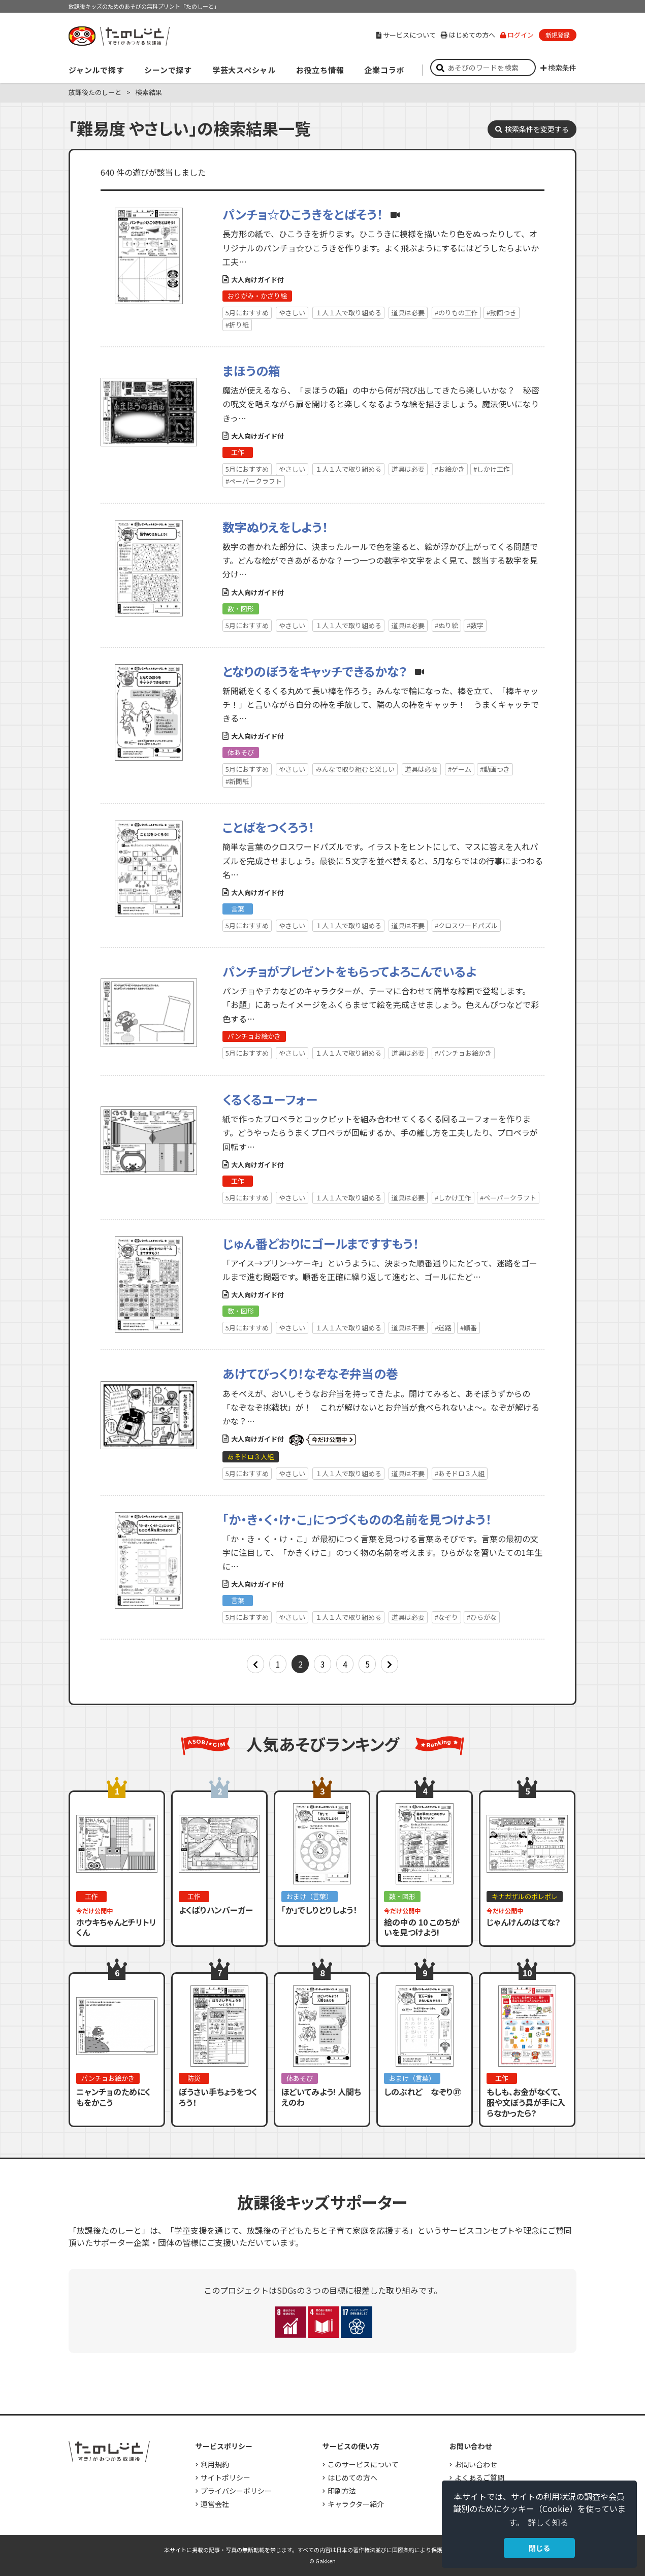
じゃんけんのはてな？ (524, 1922)
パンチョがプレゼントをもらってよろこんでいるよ (349, 971)
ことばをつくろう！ (268, 827)
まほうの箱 (251, 370)
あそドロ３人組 (251, 1456)
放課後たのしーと (95, 92)
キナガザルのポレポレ (525, 1896)
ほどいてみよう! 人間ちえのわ (321, 2096)
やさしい (292, 312)
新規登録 (557, 34)
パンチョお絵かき (254, 1036)
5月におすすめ (247, 312)
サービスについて (406, 35)
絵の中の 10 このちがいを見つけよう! (422, 1927)
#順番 (468, 1327)
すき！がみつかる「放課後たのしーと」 (119, 36)
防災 (194, 2078)
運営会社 (215, 2504)
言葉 (237, 909)
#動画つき (502, 312)
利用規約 (215, 2464)
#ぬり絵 (446, 625)
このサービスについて (363, 2464)
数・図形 (241, 608)
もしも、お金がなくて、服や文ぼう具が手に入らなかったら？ (526, 2102)
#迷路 (443, 1327)
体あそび (241, 752)
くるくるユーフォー (269, 1099)
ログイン (517, 35)
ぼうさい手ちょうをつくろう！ (218, 2096)
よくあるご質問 (479, 2477)
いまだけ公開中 (322, 1440)
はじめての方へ (468, 35)
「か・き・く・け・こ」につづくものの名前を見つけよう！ (357, 1519)
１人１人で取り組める (348, 312)
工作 (237, 452)
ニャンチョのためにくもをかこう (113, 2096)
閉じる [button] (539, 2547)
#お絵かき (450, 469)
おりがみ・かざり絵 (257, 296)
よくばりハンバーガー (216, 1910)
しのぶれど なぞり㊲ (422, 2091)
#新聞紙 (237, 781)
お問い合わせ (476, 2464)
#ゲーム (459, 769)
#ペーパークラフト (253, 481)
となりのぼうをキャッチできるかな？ (314, 671)
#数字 (475, 625)
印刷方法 (342, 2491)
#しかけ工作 (491, 469)
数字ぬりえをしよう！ (275, 527)
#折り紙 (237, 325)
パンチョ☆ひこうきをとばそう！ (302, 214)
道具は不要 (408, 925)
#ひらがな (482, 1617)
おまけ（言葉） (309, 1896)
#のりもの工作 (456, 312)
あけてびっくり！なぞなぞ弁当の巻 (310, 1373)
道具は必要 (408, 312)
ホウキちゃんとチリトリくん (116, 1927)
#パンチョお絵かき (463, 1053)
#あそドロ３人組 (460, 1473)
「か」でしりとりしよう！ (319, 1910)
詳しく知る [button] (548, 2522)
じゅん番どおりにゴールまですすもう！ (320, 1243)
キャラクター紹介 (356, 2504)
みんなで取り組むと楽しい (355, 769)
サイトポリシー (225, 2477)
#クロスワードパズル (466, 925)
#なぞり (446, 1617)
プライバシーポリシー (236, 2491)
